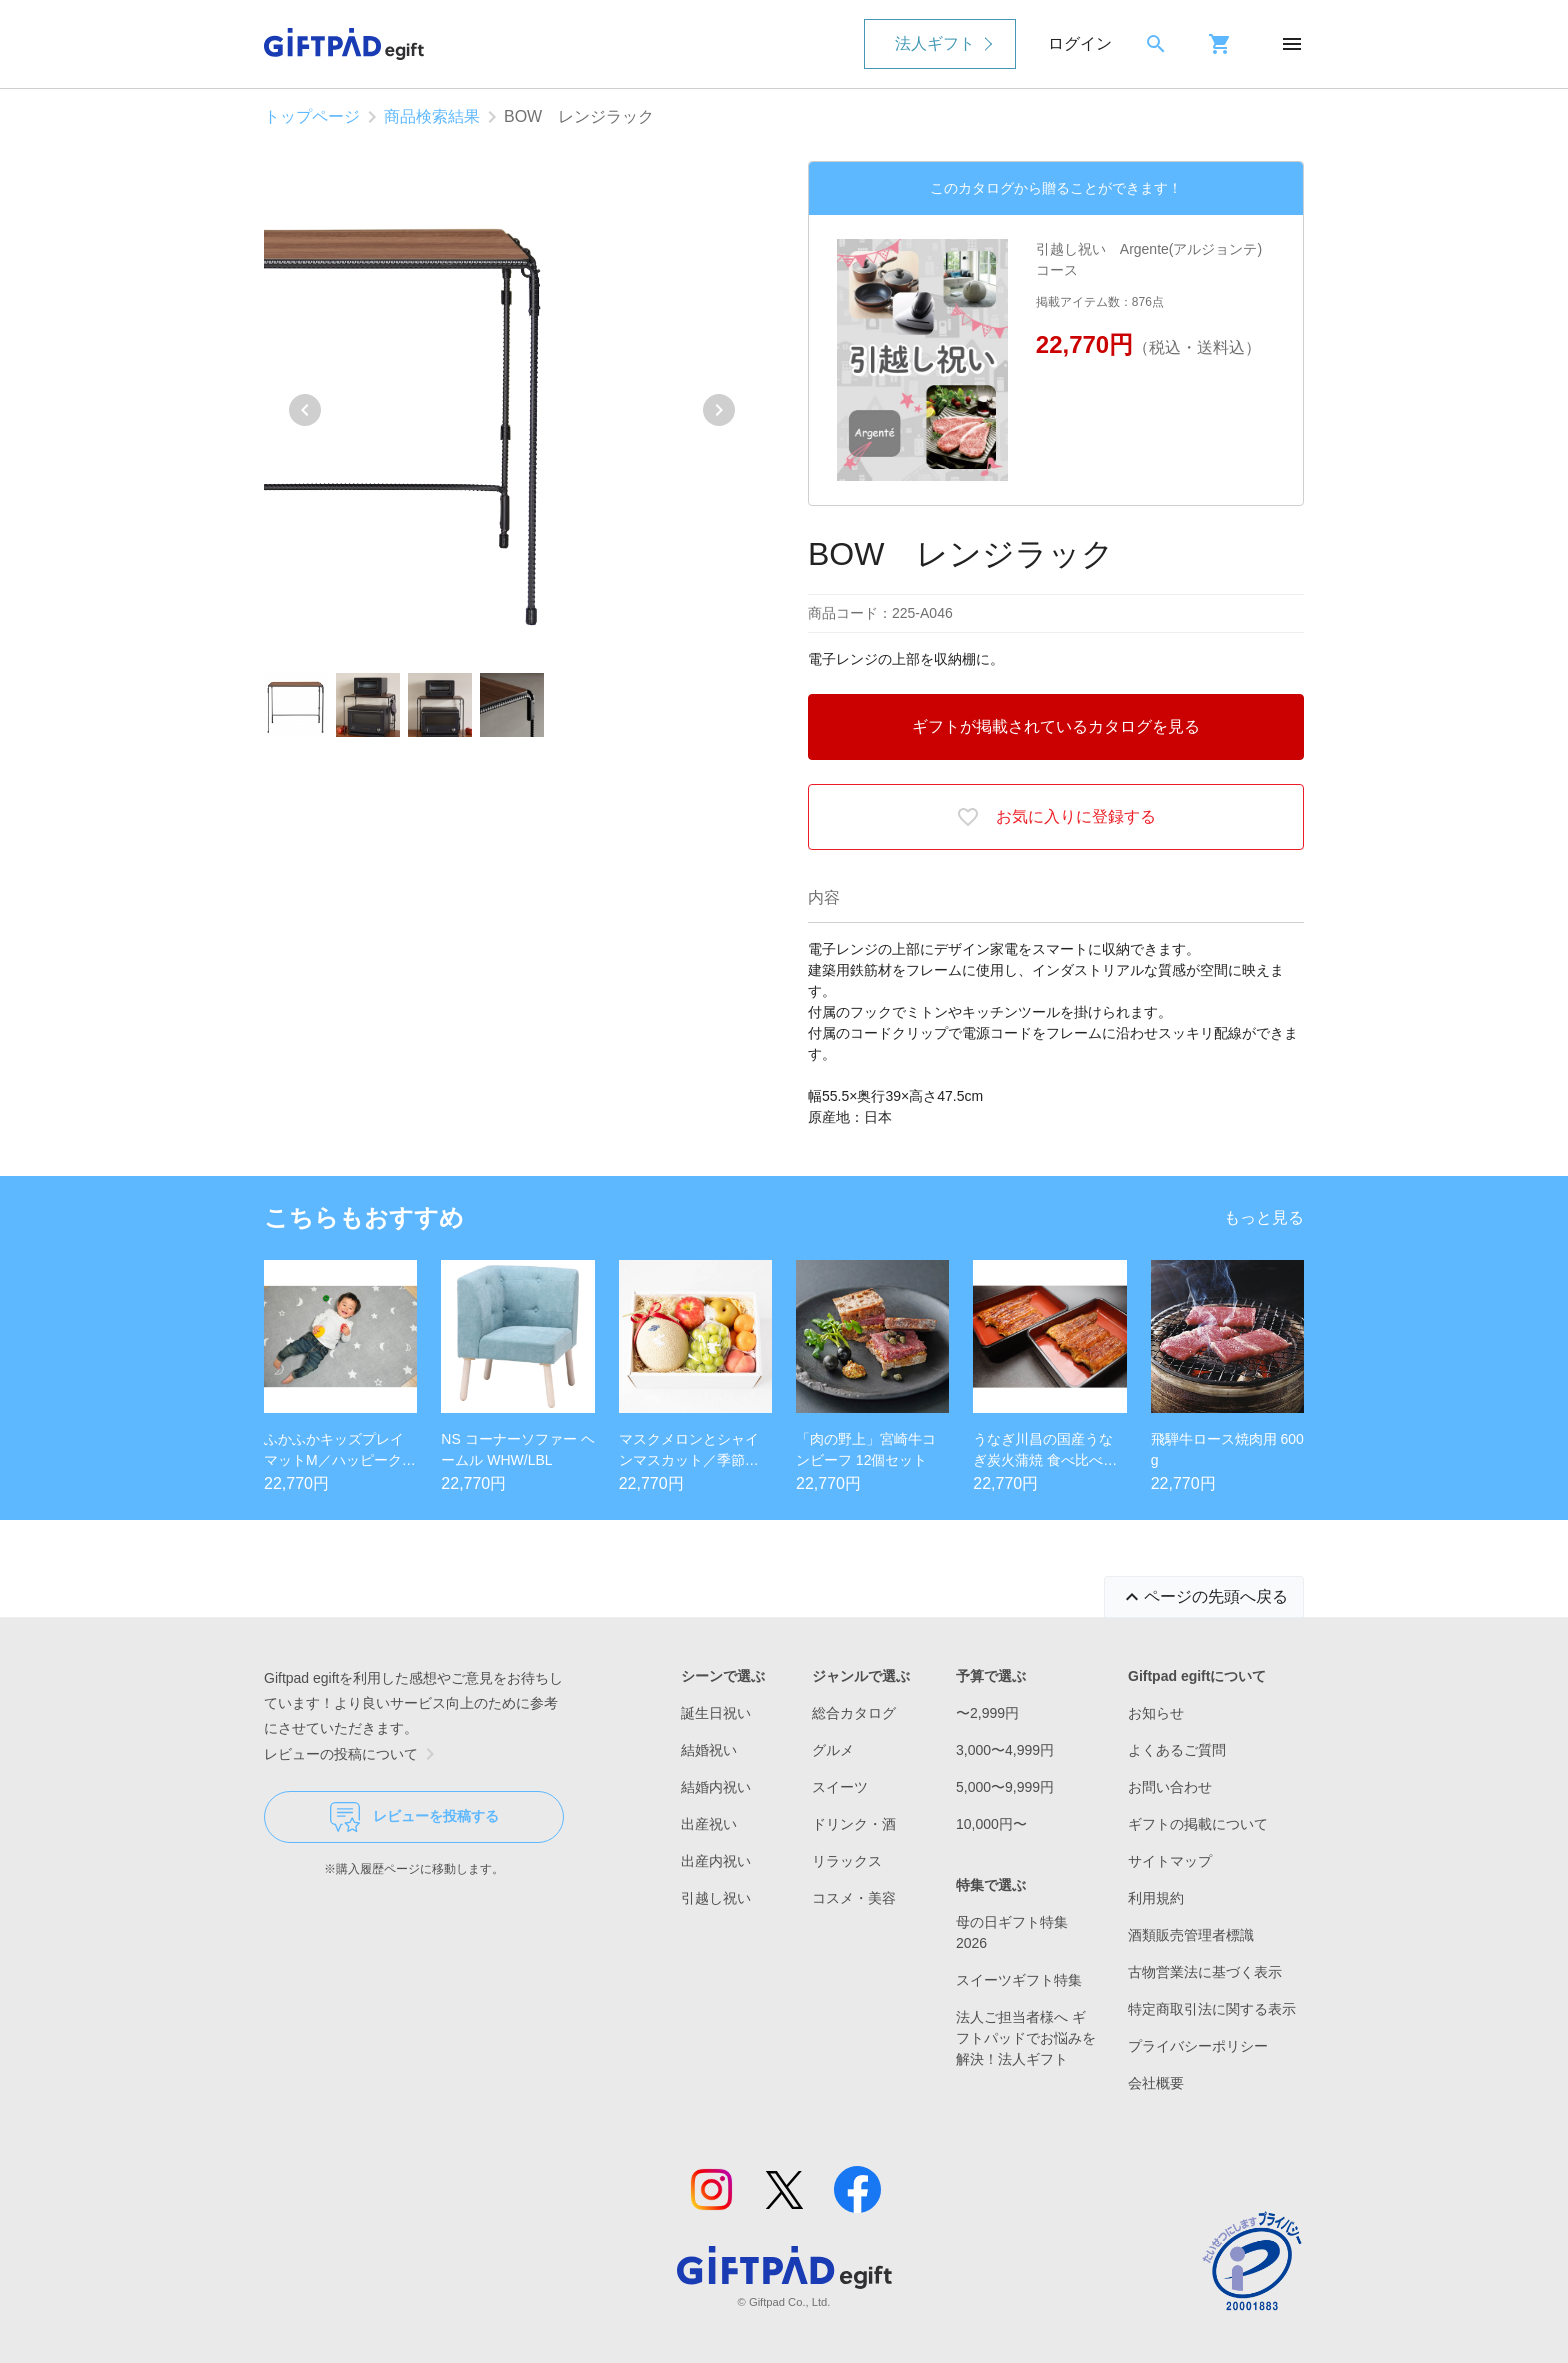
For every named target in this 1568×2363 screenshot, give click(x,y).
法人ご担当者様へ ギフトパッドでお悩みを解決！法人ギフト (1026, 2038)
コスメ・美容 (854, 1898)
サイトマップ (1170, 1861)
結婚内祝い (716, 1787)
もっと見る (1264, 1217)
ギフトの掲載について (1198, 1824)
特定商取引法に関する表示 (1212, 2009)
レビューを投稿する (414, 1817)
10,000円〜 (991, 1824)
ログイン (1080, 43)
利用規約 (1156, 1898)
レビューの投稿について (353, 1754)
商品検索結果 (432, 116)
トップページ (312, 116)
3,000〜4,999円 (1005, 1750)
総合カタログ (854, 1713)
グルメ (833, 1750)
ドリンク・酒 (854, 1824)
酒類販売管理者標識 (1191, 1935)
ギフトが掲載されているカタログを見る (1056, 726)
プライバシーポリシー (1198, 2046)
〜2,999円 (987, 1713)
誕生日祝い (716, 1713)
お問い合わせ (1170, 1787)
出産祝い (709, 1824)
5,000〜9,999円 (1005, 1787)
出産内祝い (716, 1861)
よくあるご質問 (1177, 1750)
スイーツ (840, 1787)
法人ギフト (935, 43)
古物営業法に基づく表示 (1205, 1972)
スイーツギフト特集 (1019, 1980)
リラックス (847, 1861)
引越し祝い (716, 1898)
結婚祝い (709, 1750)
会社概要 (1156, 2083)
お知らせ (1156, 1713)
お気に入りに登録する (1056, 817)
